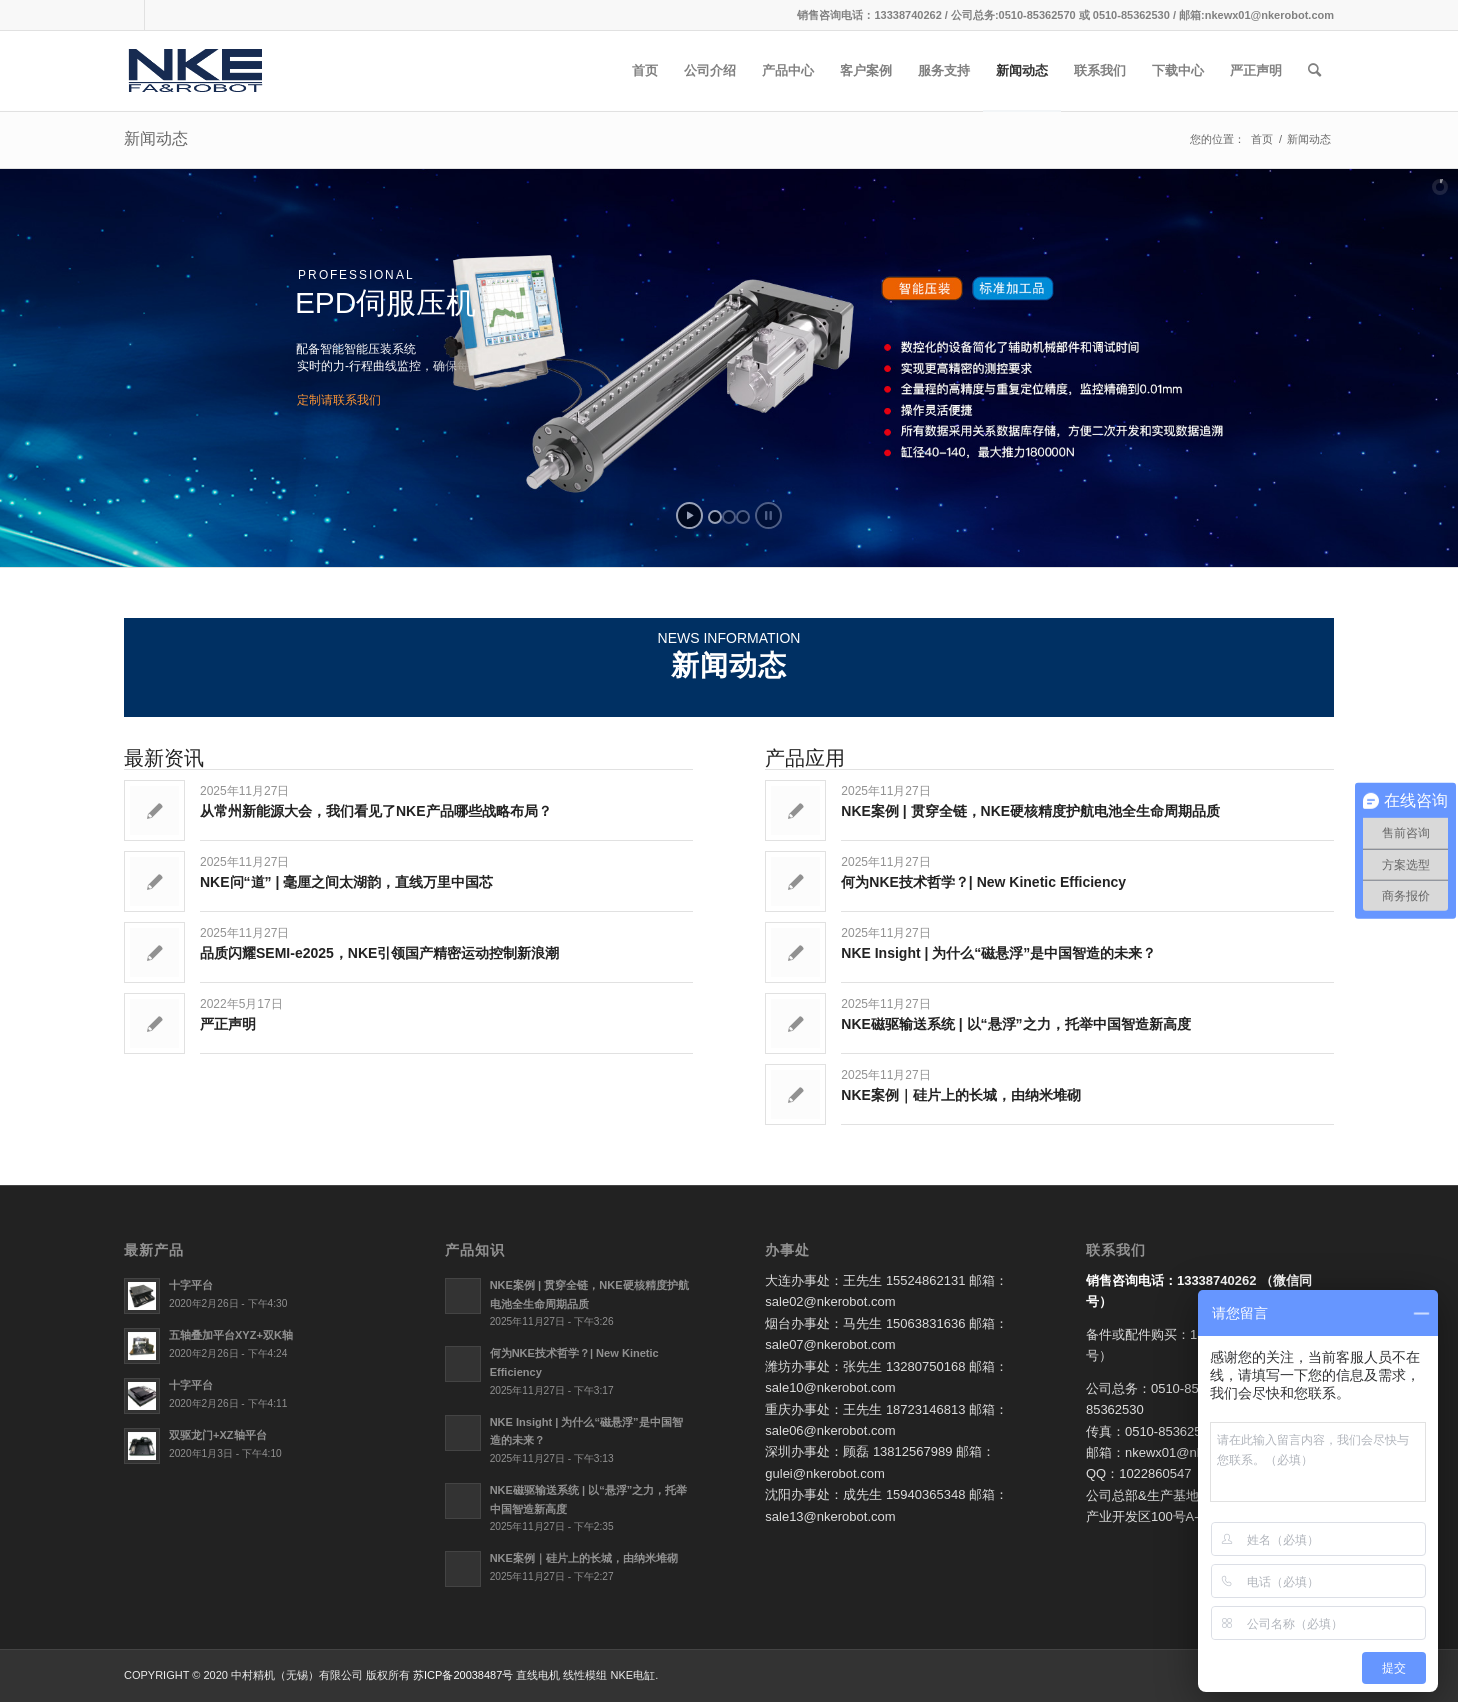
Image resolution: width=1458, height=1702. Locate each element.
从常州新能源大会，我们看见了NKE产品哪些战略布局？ (376, 811)
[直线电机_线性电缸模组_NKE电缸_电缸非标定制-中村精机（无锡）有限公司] (211, 71)
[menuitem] (645, 71)
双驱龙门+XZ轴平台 (218, 1435)
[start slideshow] (689, 515)
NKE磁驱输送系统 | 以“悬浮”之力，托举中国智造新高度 (1015, 1024)
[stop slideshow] (768, 515)
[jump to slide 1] (715, 517)
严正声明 (228, 1024)
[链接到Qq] (129, 15)
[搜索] (1314, 71)
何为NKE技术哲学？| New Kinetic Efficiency (983, 882)
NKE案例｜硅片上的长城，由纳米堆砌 (961, 1095)
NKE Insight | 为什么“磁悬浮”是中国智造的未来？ (998, 953)
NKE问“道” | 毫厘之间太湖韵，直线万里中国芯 (346, 882)
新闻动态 (156, 138)
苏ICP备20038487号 (463, 1675)
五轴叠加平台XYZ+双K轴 (231, 1335)
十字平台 (191, 1285)
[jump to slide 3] (743, 517)
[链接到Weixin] (160, 15)
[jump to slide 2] (729, 517)
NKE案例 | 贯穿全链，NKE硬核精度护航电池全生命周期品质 (1030, 811)
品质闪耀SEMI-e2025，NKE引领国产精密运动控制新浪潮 (379, 953)
